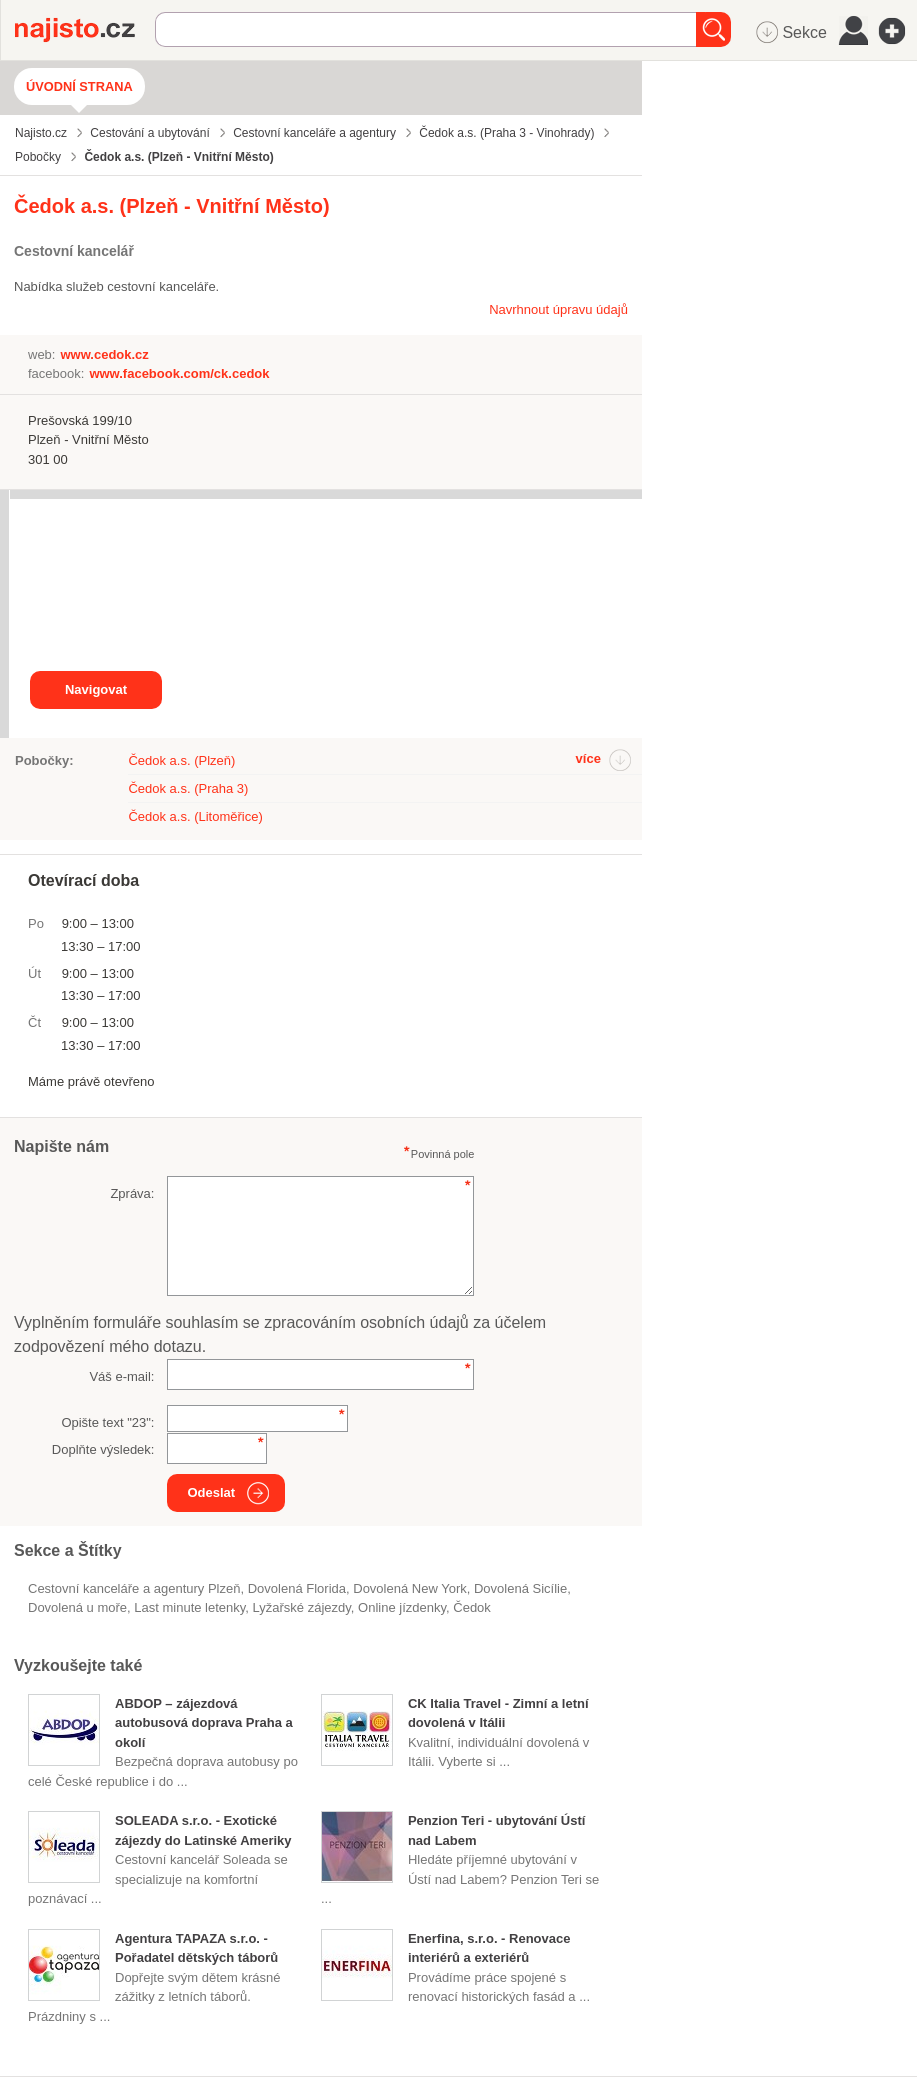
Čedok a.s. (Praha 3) (188, 788)
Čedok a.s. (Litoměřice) (195, 816)
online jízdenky (402, 1607)
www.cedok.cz (104, 354)
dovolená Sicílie (520, 1588)
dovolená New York (409, 1588)
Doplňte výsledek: (103, 1449)
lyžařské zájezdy (302, 1607)
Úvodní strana (79, 86)
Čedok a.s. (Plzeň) (181, 760)
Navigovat (96, 689)
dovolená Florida (297, 1588)
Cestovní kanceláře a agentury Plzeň (134, 1588)
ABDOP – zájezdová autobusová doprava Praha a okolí (204, 1723)
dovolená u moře (77, 1607)
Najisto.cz (85, 30)
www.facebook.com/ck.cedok (179, 373)
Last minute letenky (189, 1607)
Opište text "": (107, 1422)
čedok (472, 1607)
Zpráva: (132, 1193)
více (588, 758)
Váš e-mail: (121, 1376)
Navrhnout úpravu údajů (558, 309)
